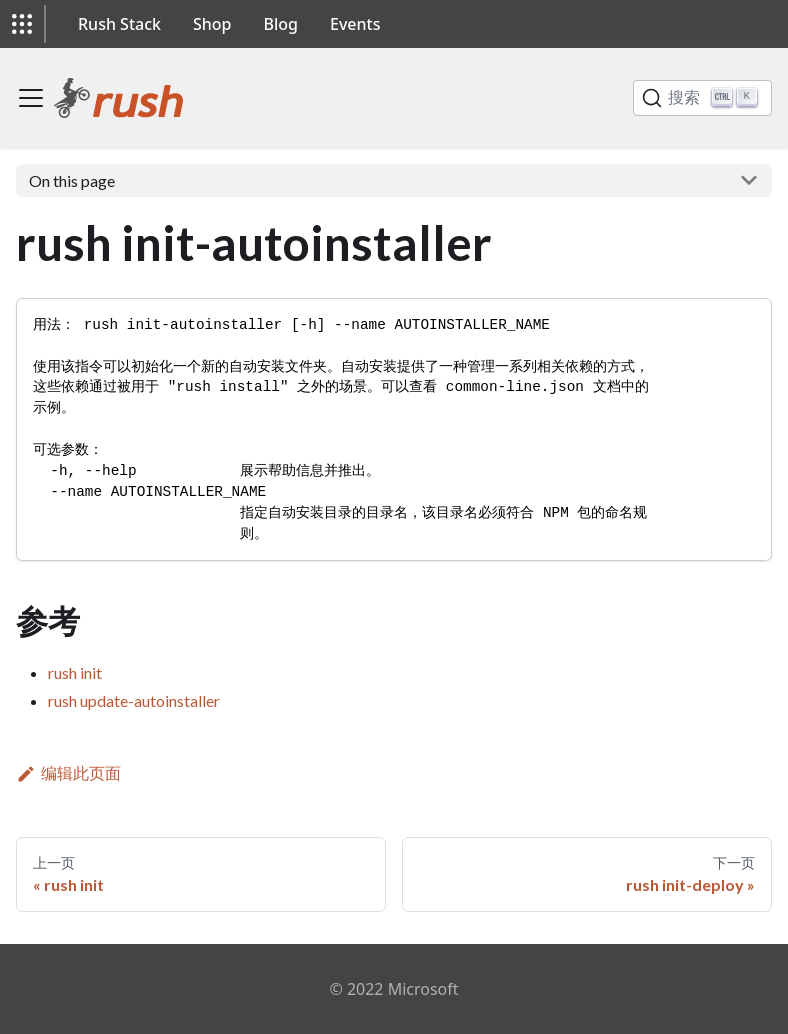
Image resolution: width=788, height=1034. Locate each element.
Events (355, 24)
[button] (22, 24)
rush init (75, 672)
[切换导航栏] (31, 98)
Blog (281, 24)
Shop (212, 24)
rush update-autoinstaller (134, 700)
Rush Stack (119, 24)
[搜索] (702, 98)
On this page (72, 180)
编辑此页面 (68, 772)
